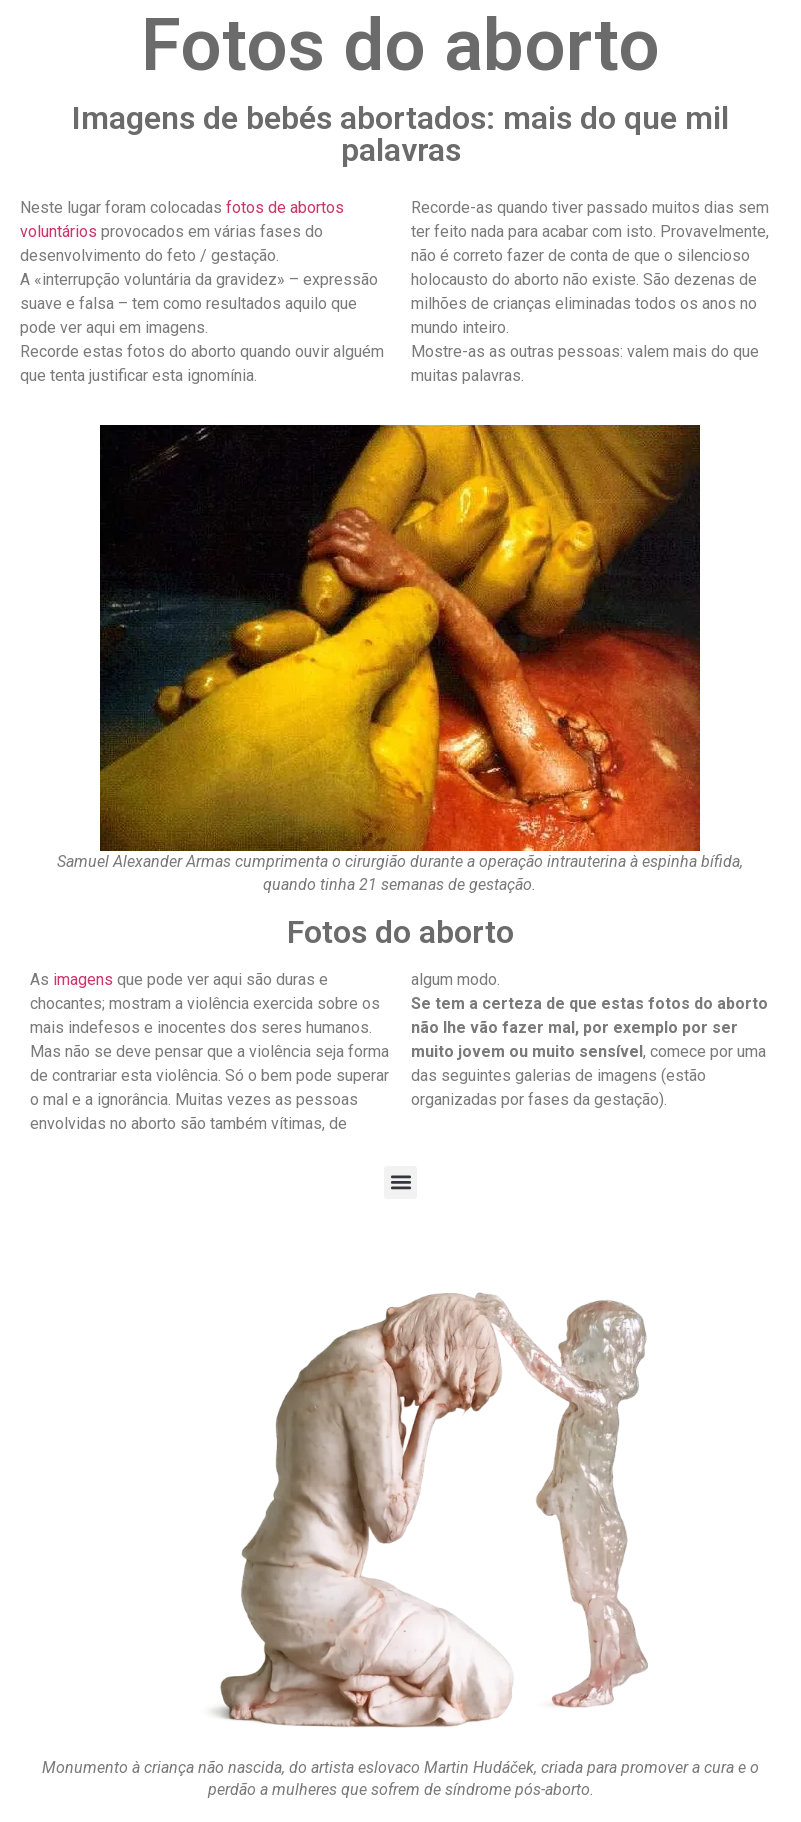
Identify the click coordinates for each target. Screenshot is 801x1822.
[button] (400, 1182)
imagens (83, 979)
